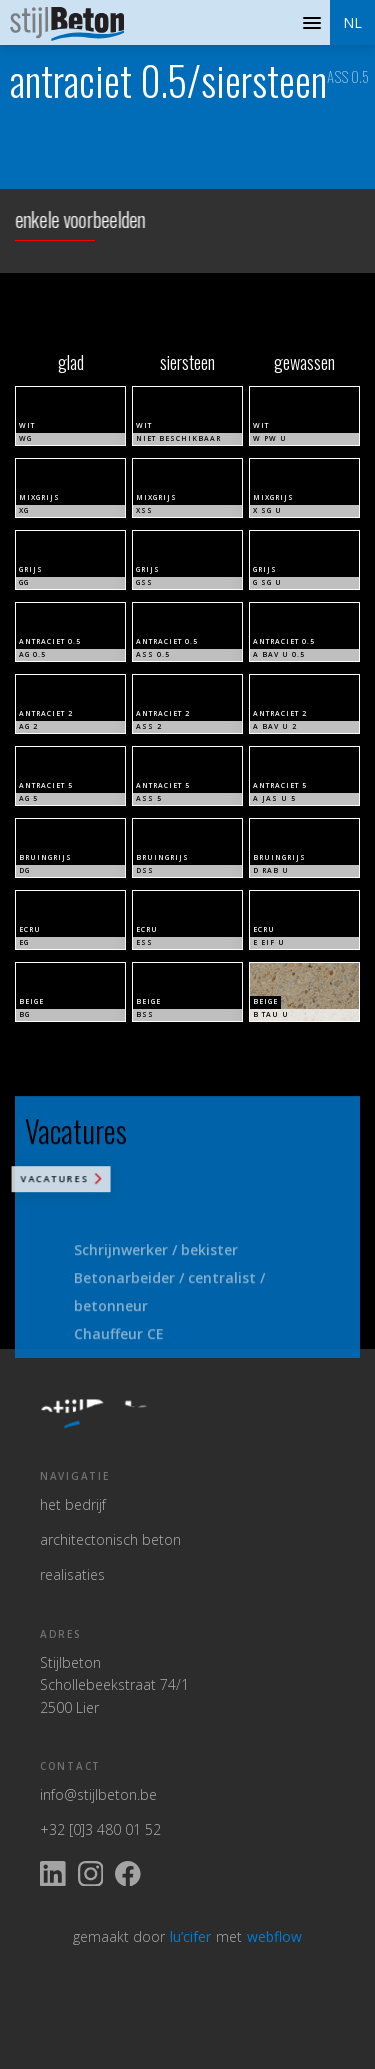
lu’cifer (190, 1937)
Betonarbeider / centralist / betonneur (169, 1304)
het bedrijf (73, 1504)
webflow (274, 1937)
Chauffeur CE (119, 1346)
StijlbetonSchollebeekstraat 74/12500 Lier (114, 1685)
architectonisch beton (110, 1539)
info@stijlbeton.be (98, 1794)
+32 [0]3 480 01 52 (100, 1829)
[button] (352, 22)
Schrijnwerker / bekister (156, 1262)
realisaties (72, 1574)
